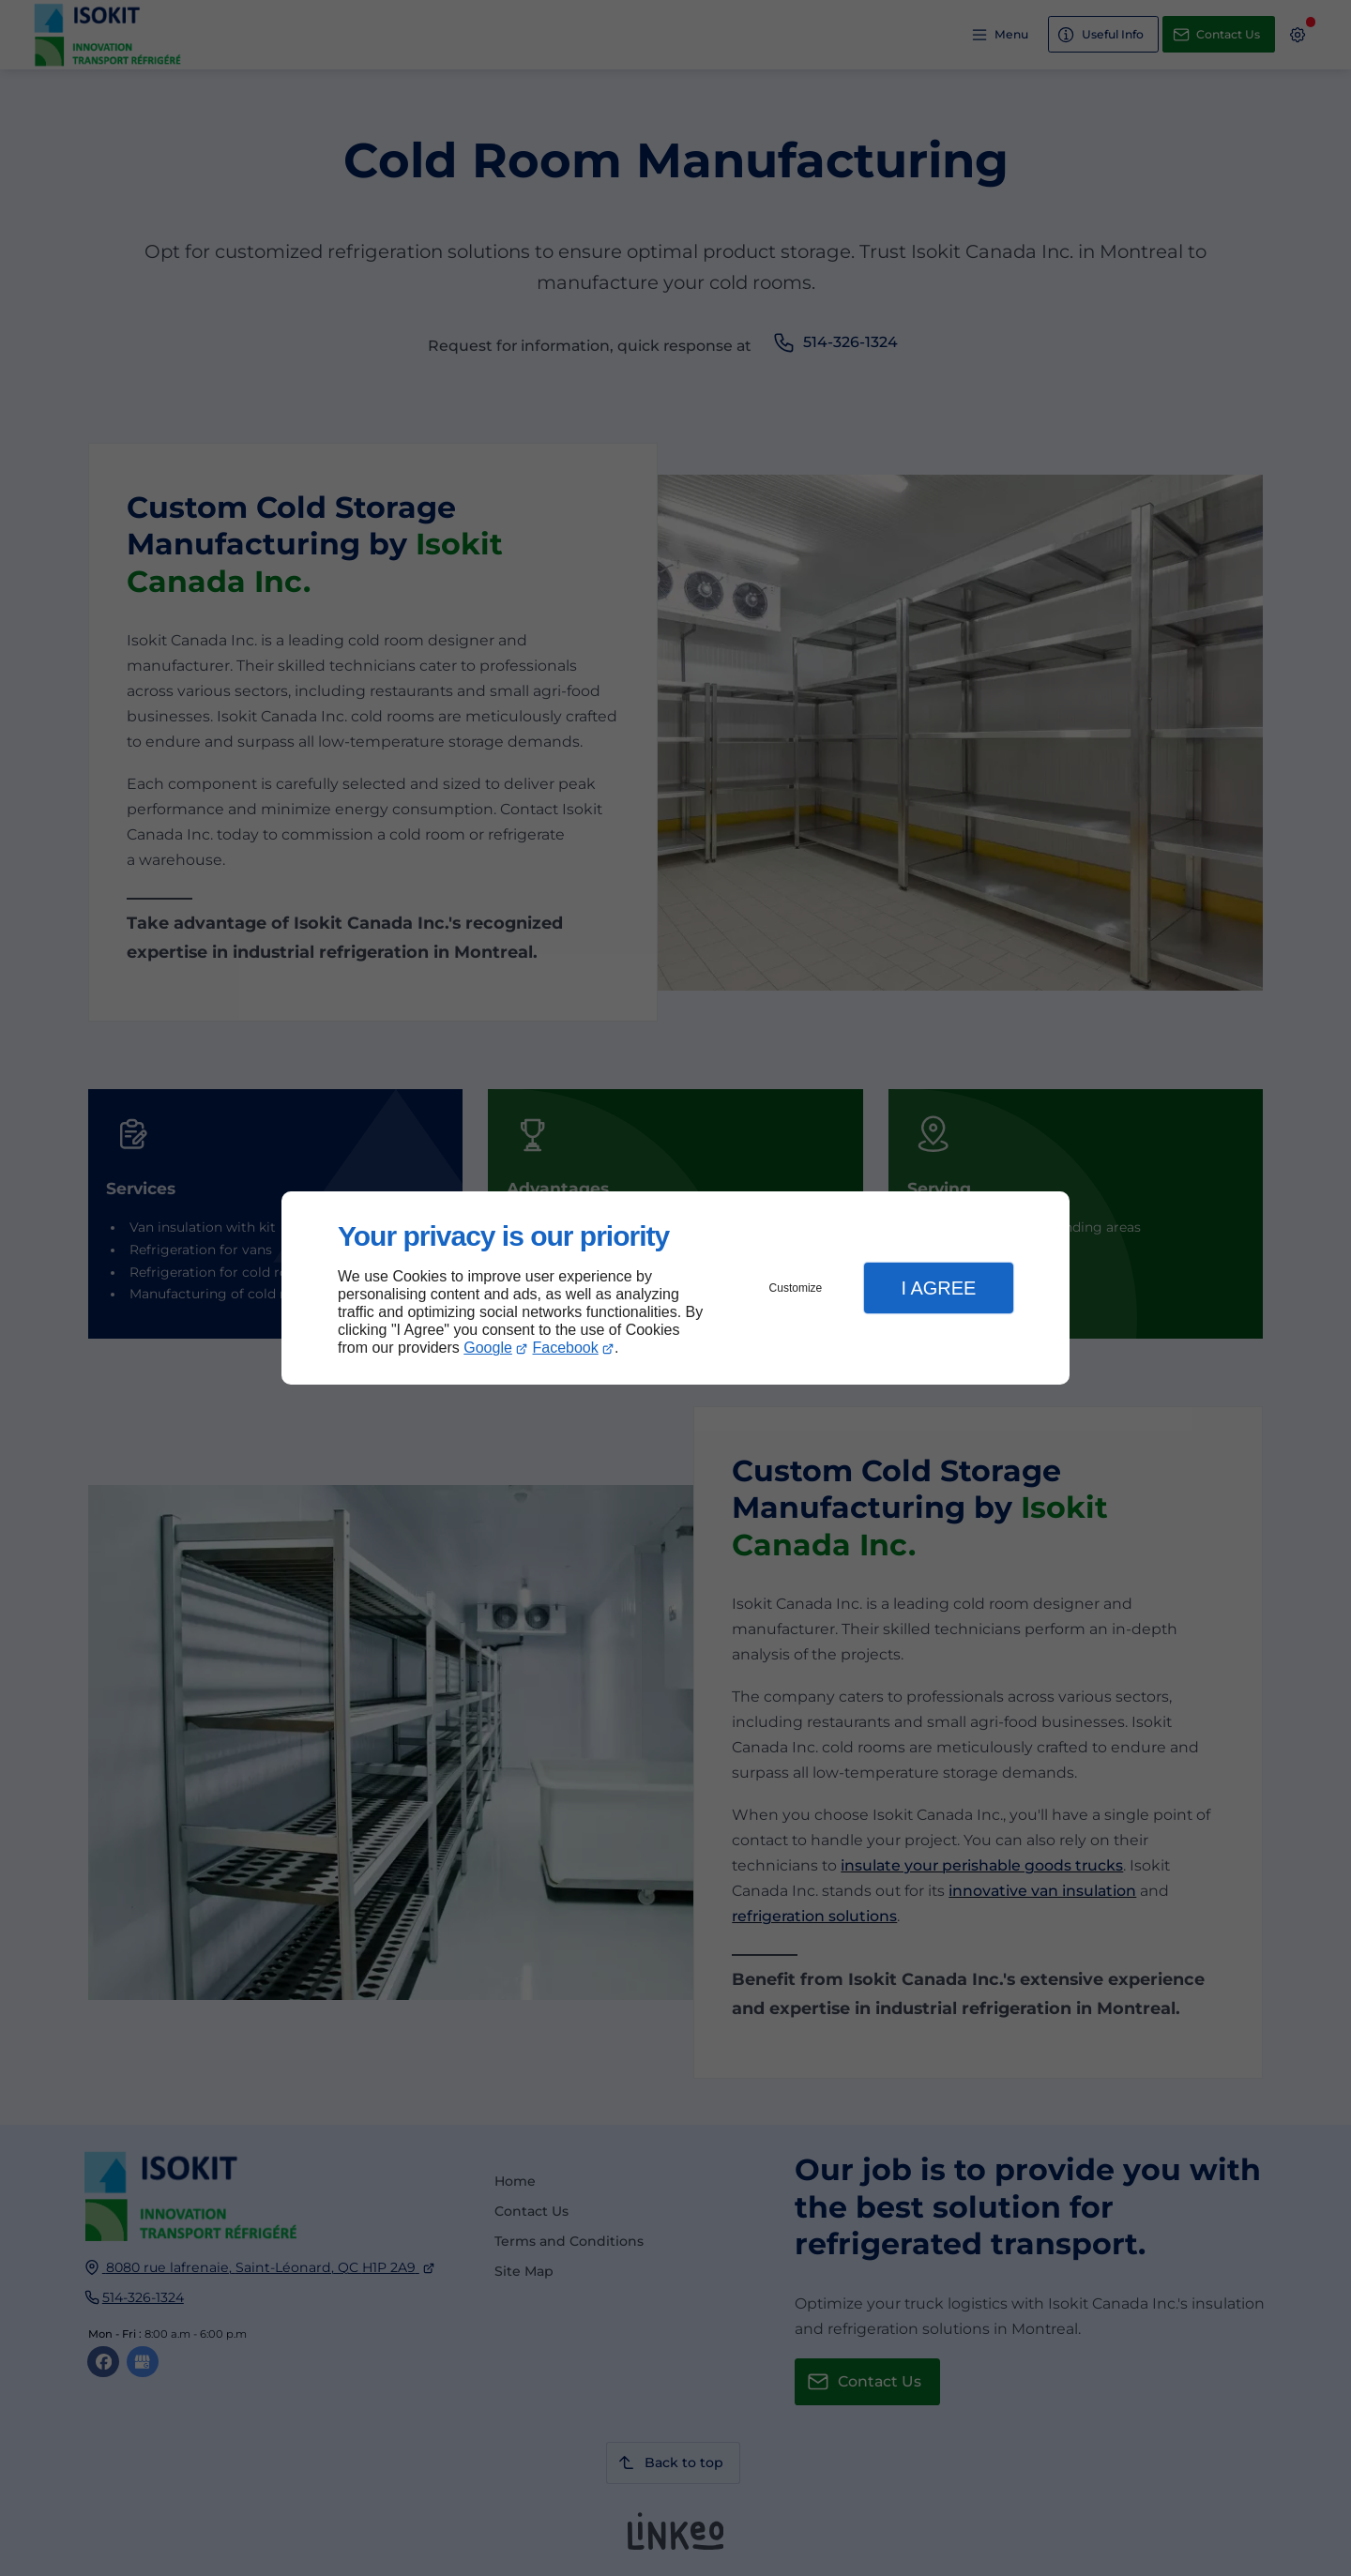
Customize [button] (796, 1288)
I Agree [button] (938, 1288)
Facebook (566, 1348)
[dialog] (675, 1288)
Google (487, 1348)
